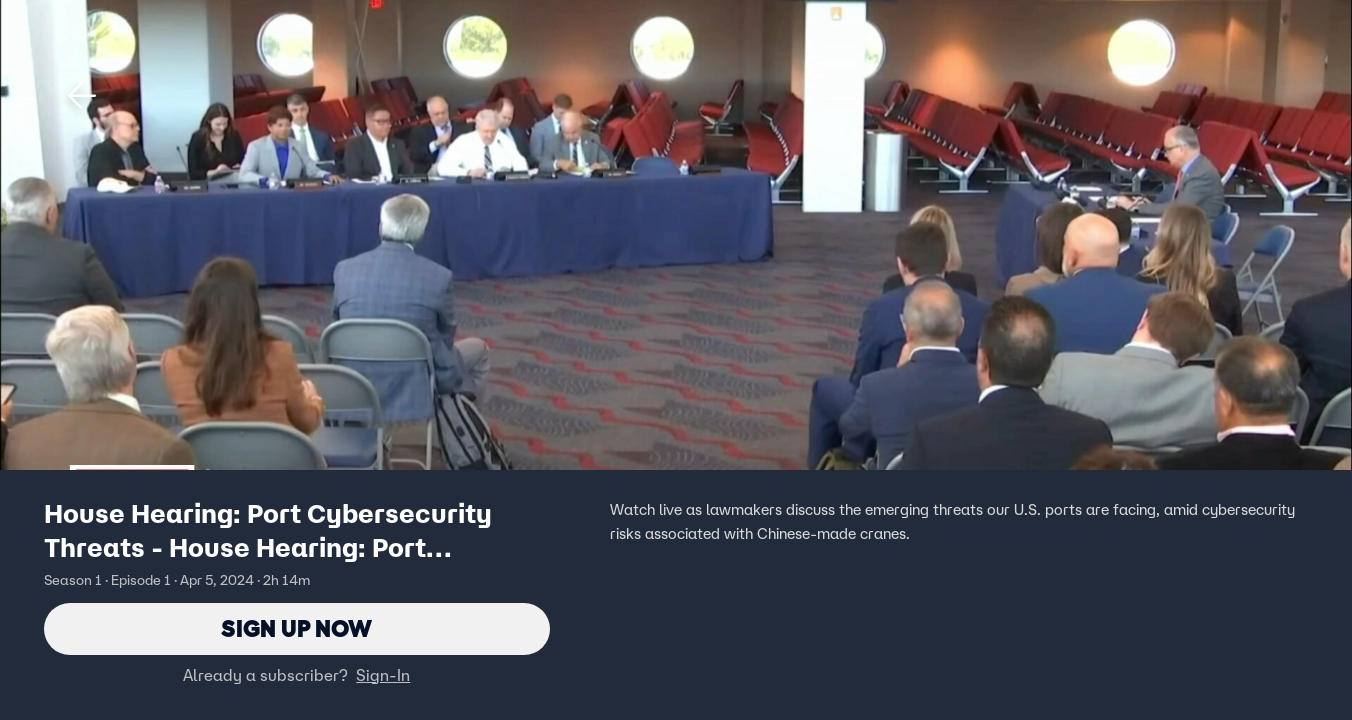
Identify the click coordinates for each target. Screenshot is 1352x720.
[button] (82, 96)
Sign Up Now (296, 628)
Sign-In (383, 675)
